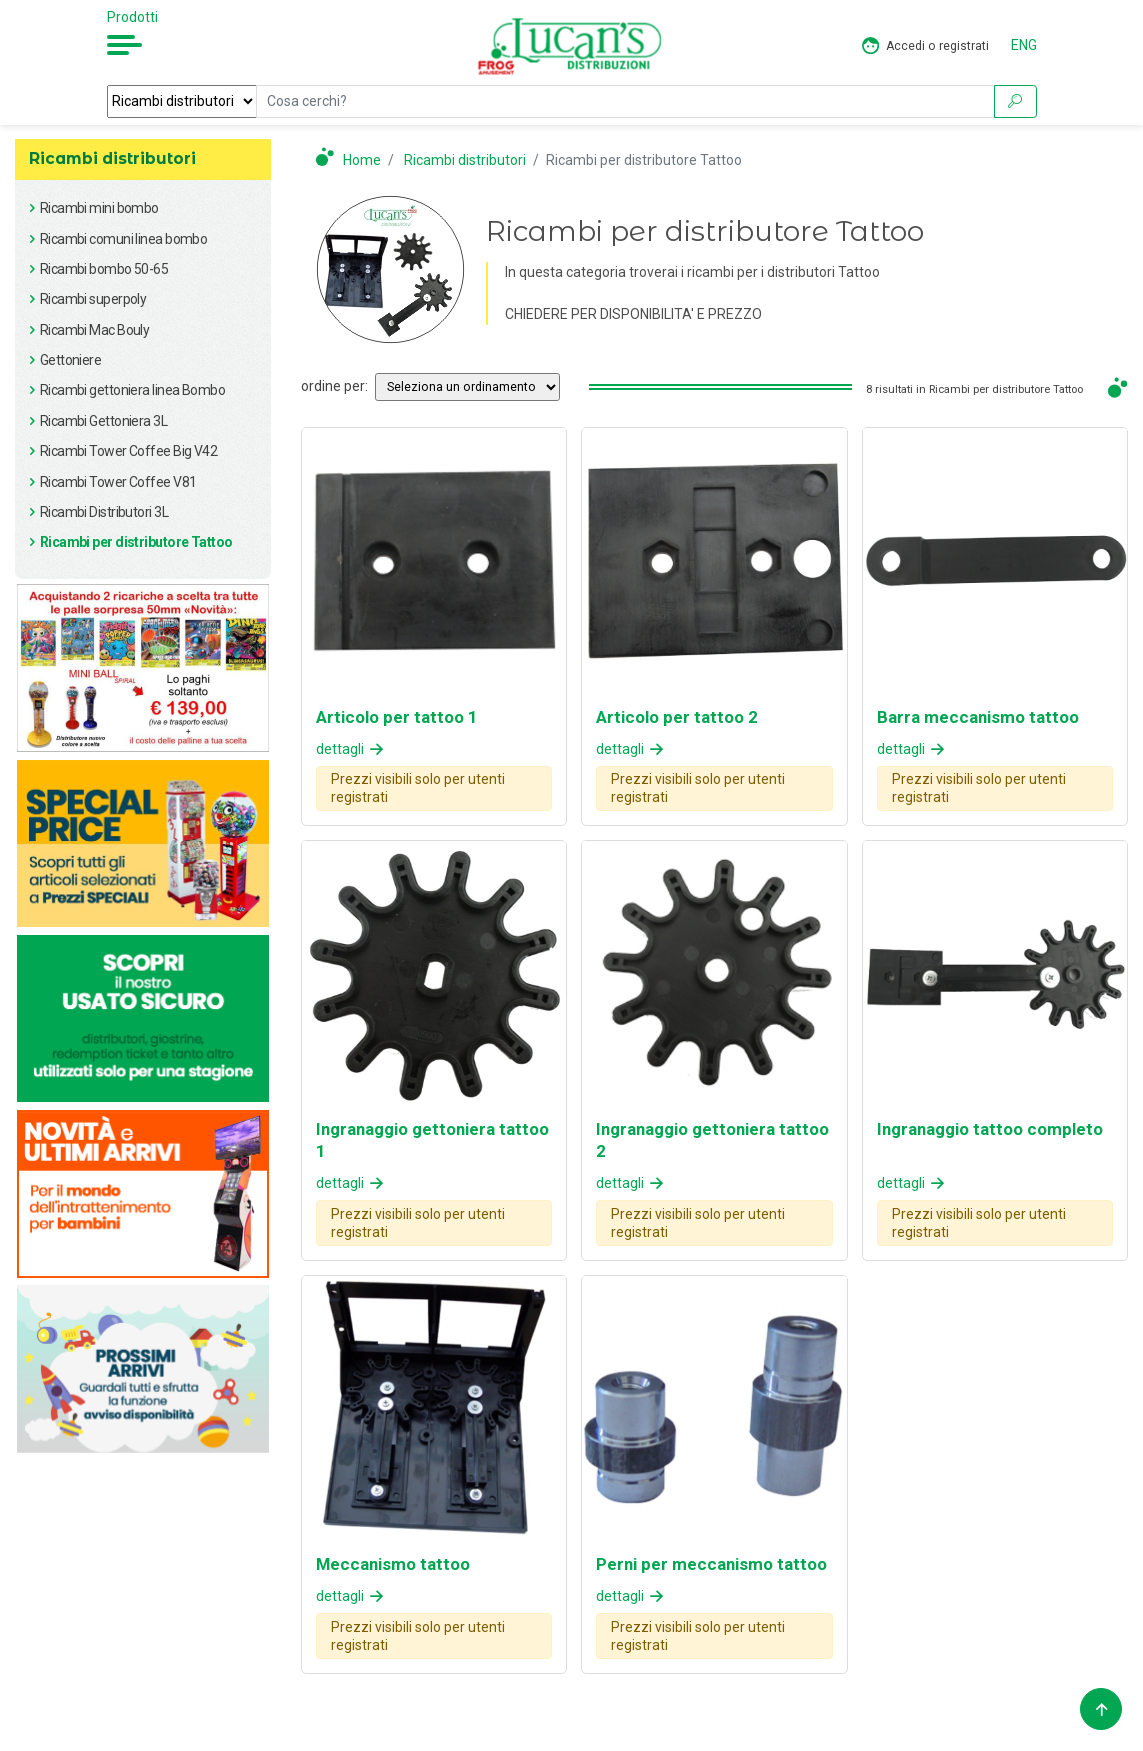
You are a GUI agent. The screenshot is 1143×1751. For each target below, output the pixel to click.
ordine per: (334, 386)
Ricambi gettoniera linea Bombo (132, 390)
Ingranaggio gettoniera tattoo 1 (432, 1140)
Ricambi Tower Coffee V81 (118, 482)
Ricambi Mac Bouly (94, 330)
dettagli (351, 749)
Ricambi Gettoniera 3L (103, 421)
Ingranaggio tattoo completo (990, 1129)
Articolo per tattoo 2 (677, 717)
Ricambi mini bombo (99, 208)
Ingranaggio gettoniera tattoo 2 (712, 1140)
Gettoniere (70, 360)
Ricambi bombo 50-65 (104, 269)
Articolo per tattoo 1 (397, 717)
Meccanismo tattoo (393, 1564)
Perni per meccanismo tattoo (711, 1564)
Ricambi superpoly (93, 299)
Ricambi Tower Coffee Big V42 (128, 451)
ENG (1024, 45)
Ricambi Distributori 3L (104, 512)
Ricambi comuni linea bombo (123, 239)
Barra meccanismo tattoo (978, 717)
